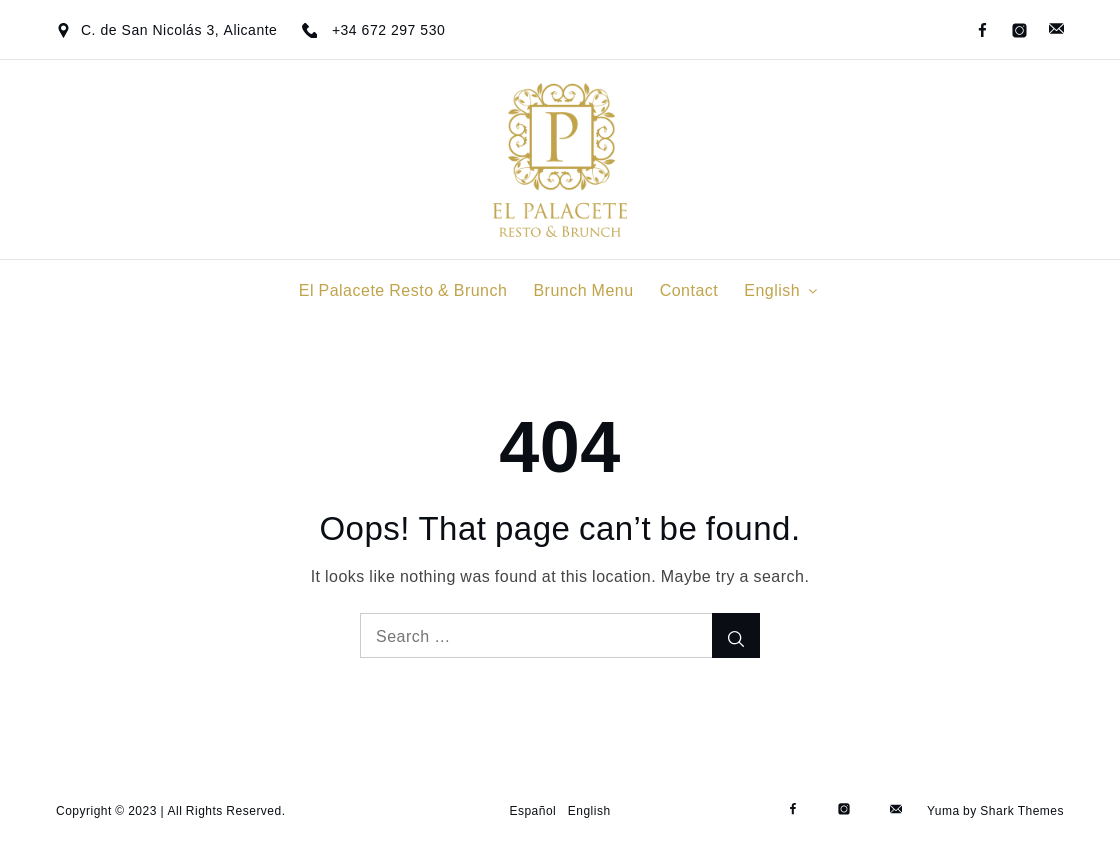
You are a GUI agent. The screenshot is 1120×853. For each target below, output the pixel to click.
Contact (689, 290)
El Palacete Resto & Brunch (403, 290)
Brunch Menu (583, 290)
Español (532, 810)
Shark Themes (1022, 810)
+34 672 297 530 (388, 30)
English (782, 290)
